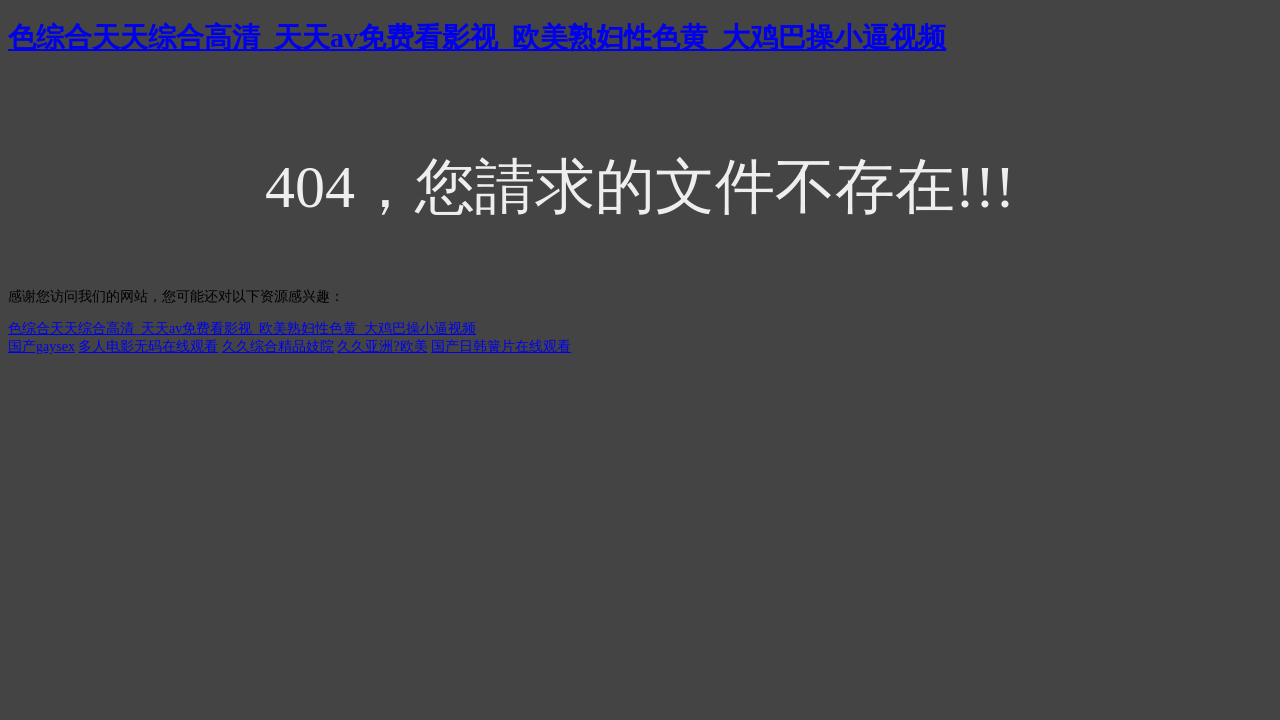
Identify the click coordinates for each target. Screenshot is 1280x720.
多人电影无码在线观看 (148, 346)
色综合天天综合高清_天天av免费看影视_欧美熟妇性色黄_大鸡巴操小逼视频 (477, 37)
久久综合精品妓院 (278, 346)
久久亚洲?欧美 (382, 346)
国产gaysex (41, 346)
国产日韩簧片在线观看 (501, 346)
